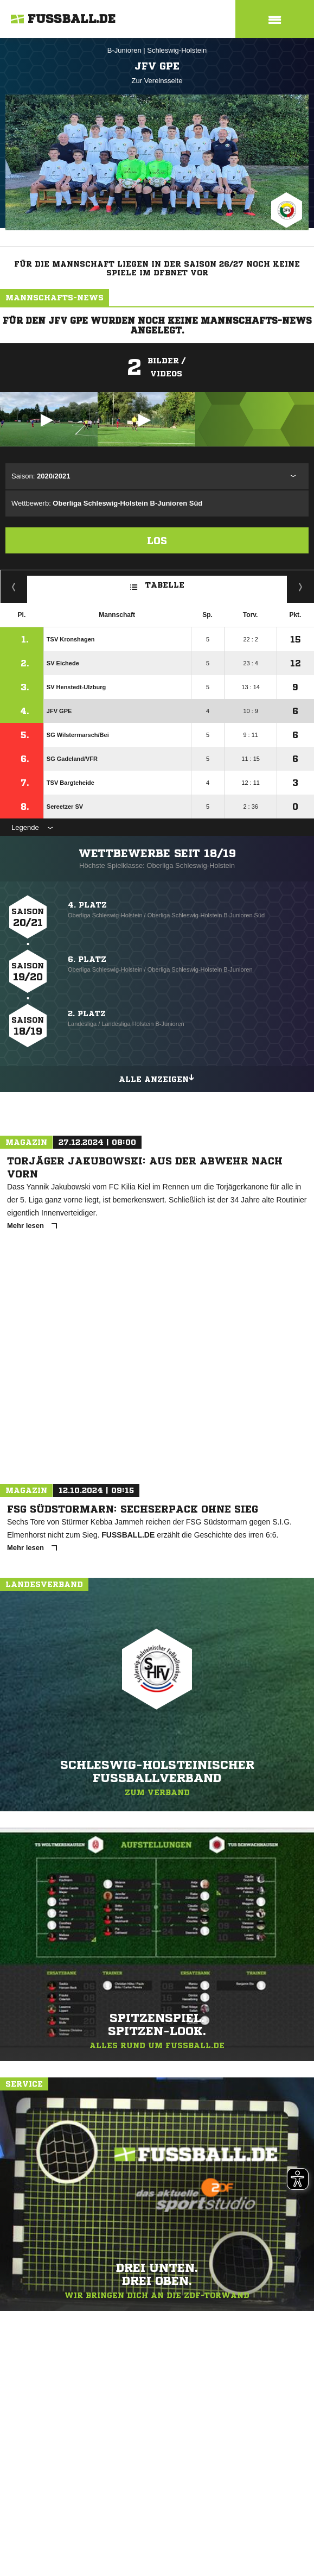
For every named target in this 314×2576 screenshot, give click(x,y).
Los (157, 540)
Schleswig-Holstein (177, 50)
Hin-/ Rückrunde (300, 586)
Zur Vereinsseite (157, 81)
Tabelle (157, 584)
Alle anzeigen (157, 1078)
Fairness (14, 586)
